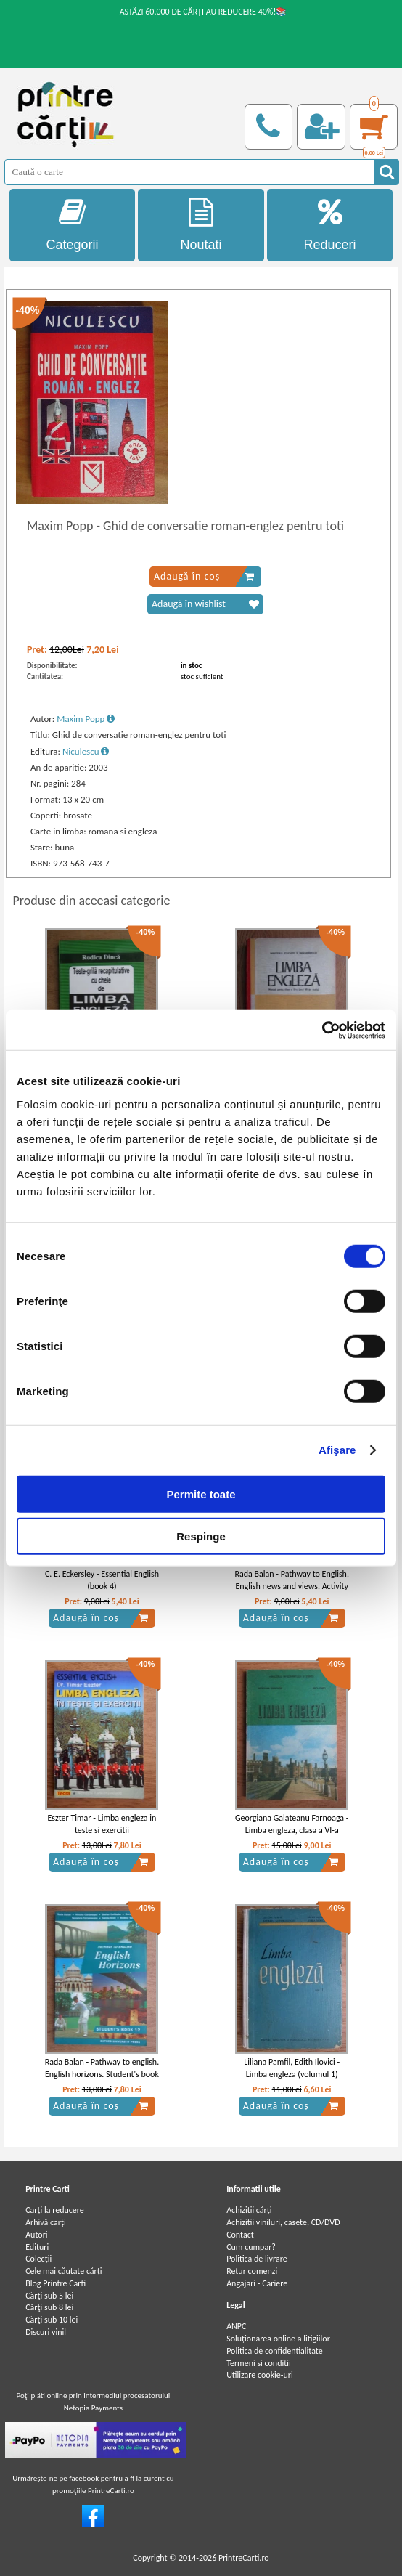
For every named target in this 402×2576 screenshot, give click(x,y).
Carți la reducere (54, 2210)
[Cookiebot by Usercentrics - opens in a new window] (321, 1029)
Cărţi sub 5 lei (49, 2296)
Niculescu (86, 751)
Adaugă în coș (204, 576)
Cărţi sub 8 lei (49, 2307)
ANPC (236, 2326)
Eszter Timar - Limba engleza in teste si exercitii (101, 1824)
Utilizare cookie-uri (259, 2375)
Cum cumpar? (251, 2247)
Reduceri (330, 225)
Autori (36, 2235)
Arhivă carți (45, 2222)
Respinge (201, 1536)
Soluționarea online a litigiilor (278, 2338)
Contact (240, 2235)
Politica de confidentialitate (274, 2351)
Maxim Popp (86, 718)
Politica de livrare (256, 2259)
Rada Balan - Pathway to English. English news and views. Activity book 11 (292, 1586)
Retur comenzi (251, 2271)
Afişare (337, 1450)
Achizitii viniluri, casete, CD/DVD (283, 2222)
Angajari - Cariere (256, 2283)
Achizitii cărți (248, 2210)
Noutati (201, 225)
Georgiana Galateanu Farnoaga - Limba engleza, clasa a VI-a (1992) (292, 1830)
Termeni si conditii (258, 2363)
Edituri (37, 2247)
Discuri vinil (45, 2332)
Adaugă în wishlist (205, 604)
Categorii (72, 225)
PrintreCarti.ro (243, 2558)
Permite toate (200, 1493)
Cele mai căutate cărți (63, 2271)
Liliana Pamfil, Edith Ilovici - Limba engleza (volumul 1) (292, 2068)
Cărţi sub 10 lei (51, 2320)
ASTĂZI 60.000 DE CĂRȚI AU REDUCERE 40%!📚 (203, 12)
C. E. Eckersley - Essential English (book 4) (102, 1580)
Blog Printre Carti (55, 2283)
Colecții (38, 2259)
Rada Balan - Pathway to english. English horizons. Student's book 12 (102, 2074)
